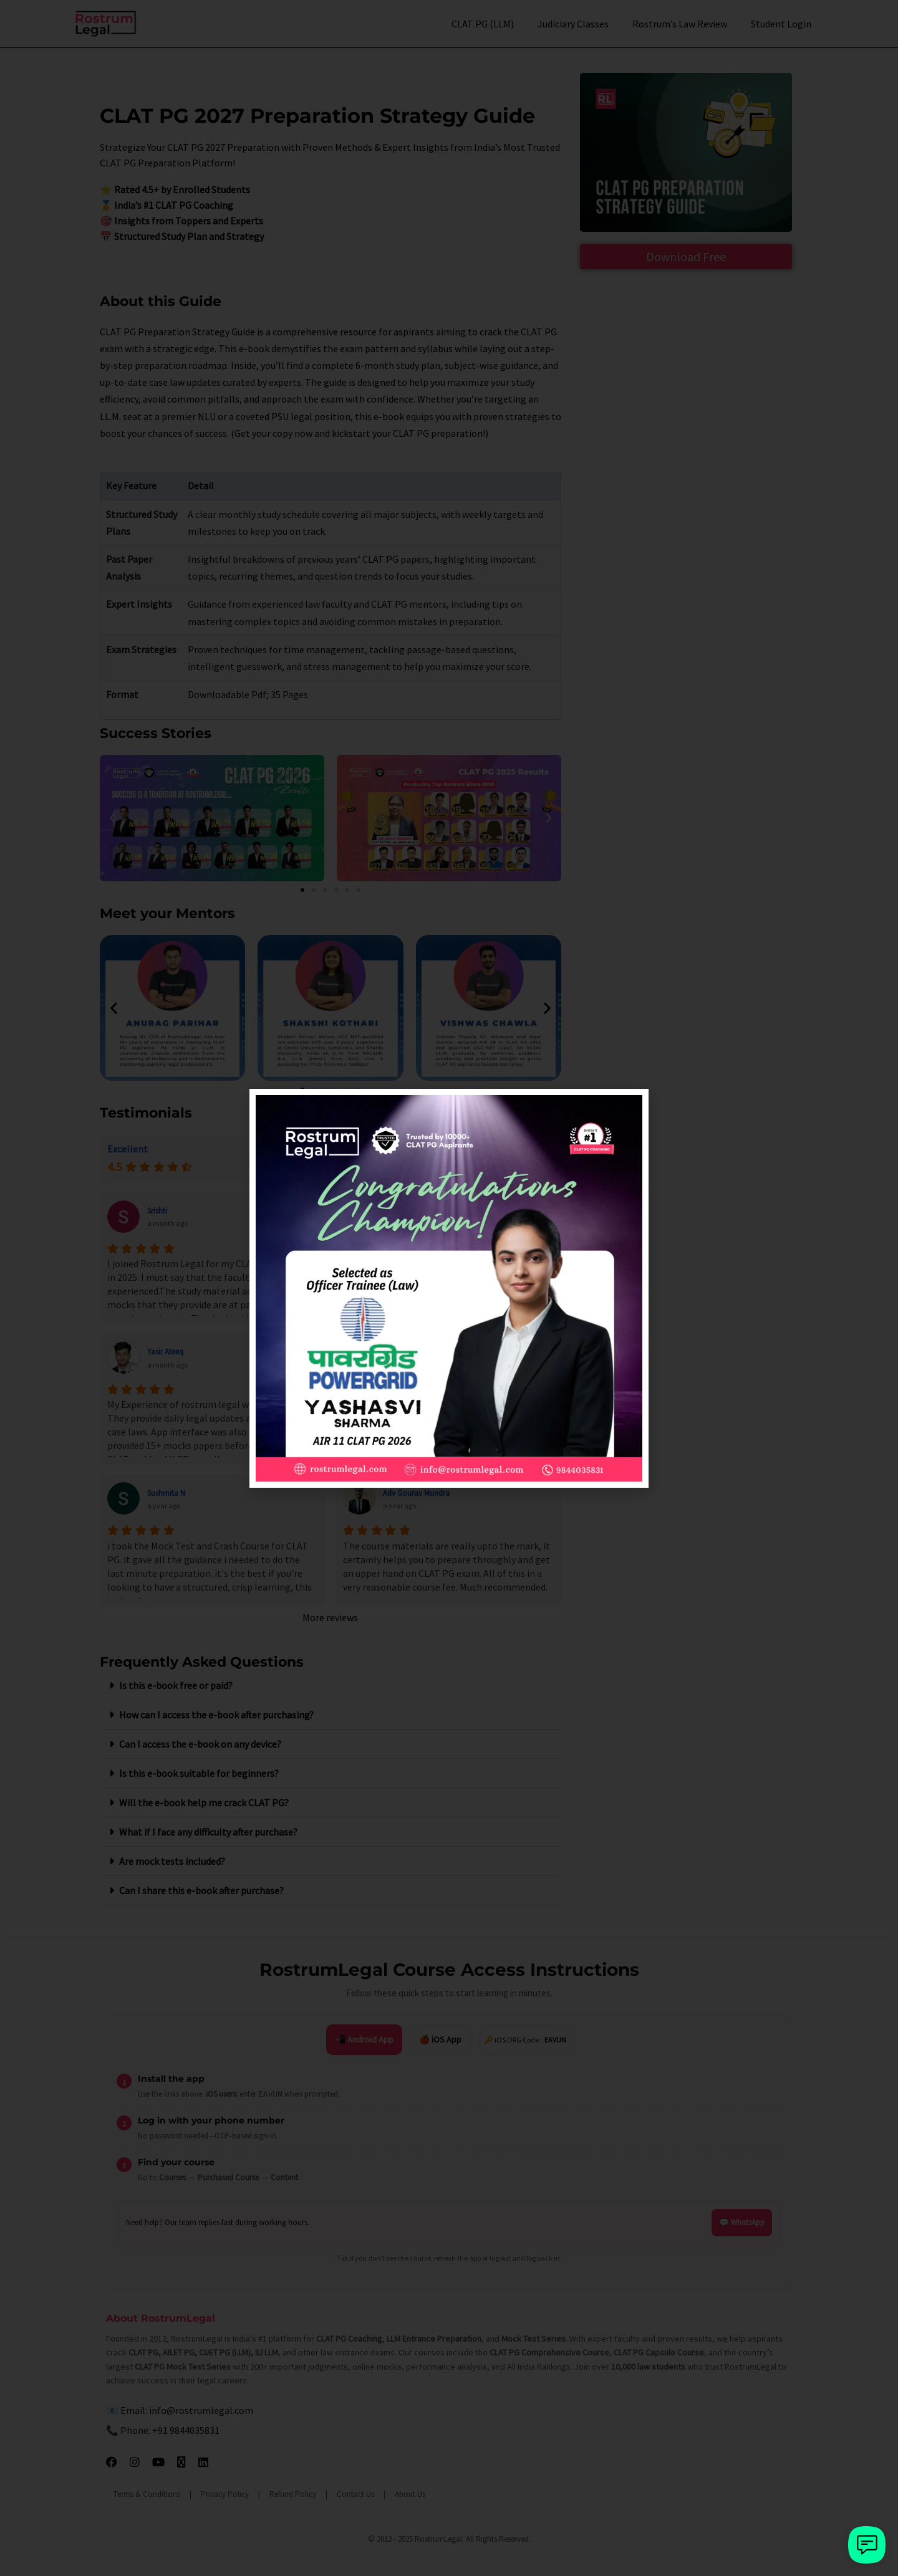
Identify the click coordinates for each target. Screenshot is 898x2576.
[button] (631, 1106)
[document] (449, 1288)
